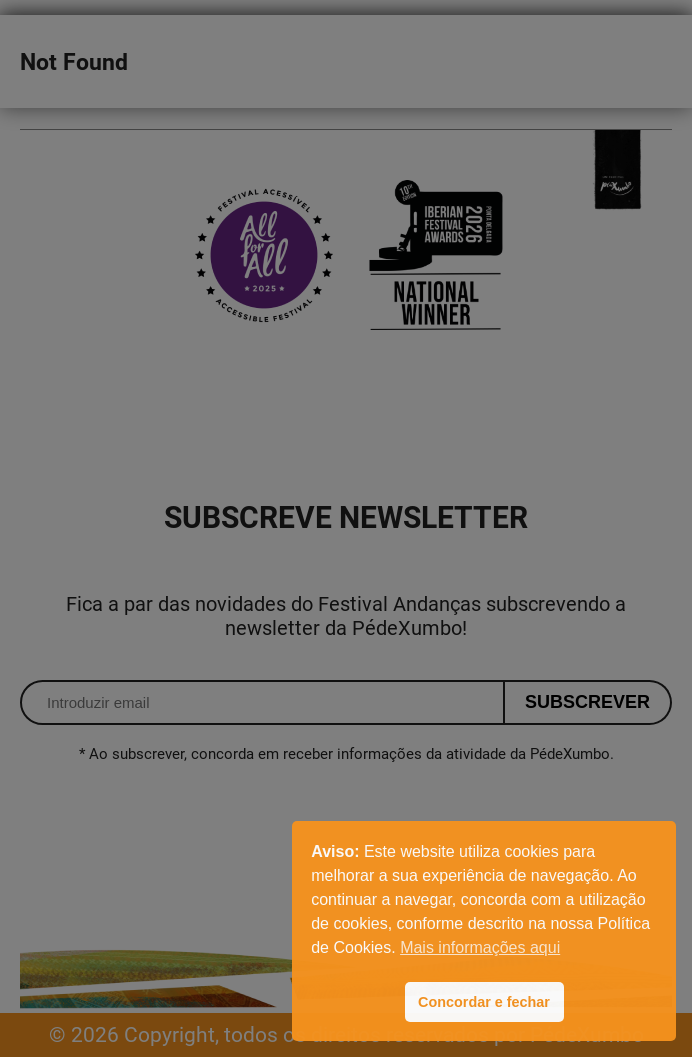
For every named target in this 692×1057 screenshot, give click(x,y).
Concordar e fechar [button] (484, 1002)
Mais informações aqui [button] (480, 947)
